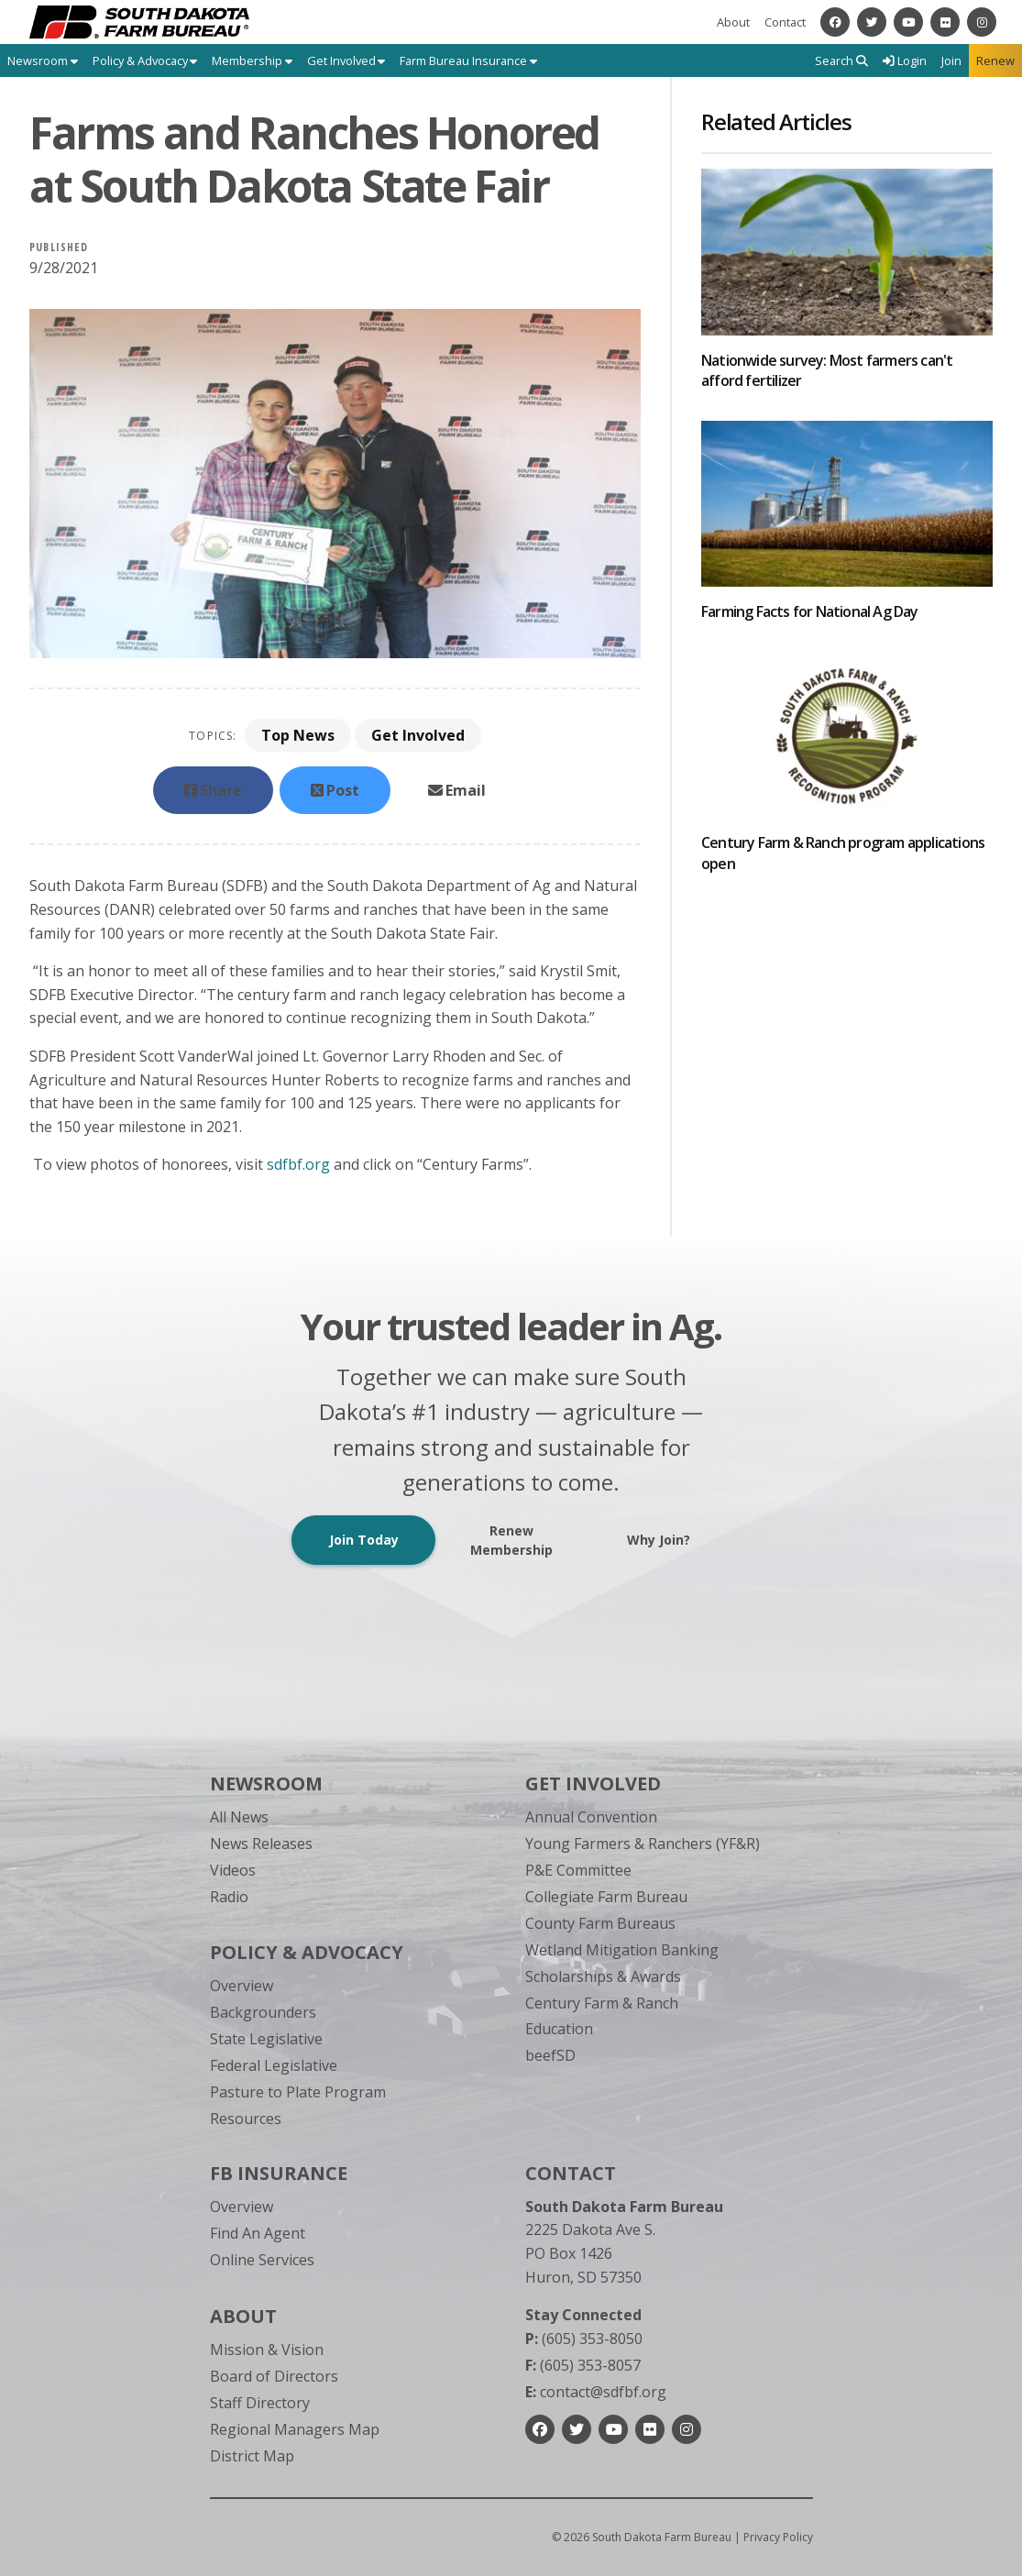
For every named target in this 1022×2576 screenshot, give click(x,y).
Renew (995, 60)
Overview (241, 1986)
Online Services (262, 2260)
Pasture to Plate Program (298, 2092)
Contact (785, 22)
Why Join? (658, 1539)
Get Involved (418, 735)
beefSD (550, 2055)
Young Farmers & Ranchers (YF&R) (642, 1843)
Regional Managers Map (294, 2429)
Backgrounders (263, 2012)
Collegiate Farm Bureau (606, 1897)
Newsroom (266, 1783)
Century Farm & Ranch (601, 2003)
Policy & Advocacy (306, 1952)
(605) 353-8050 (584, 2338)
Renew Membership (511, 1540)
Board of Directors (274, 2376)
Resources (245, 2118)
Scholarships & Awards (603, 1976)
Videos (233, 1870)
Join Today (364, 1539)
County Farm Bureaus (600, 1923)
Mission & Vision (267, 2349)
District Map (252, 2456)
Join (951, 60)
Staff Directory (260, 2403)
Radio (229, 1897)
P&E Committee (578, 1870)
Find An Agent (257, 2233)
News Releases (261, 1843)
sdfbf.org (298, 1164)
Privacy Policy (778, 2537)
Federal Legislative (273, 2065)
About (733, 22)
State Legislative (266, 2039)
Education (559, 2029)
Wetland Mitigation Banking (622, 1950)
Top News (298, 735)
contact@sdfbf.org (595, 2392)
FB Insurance (278, 2173)
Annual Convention (591, 1817)
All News (239, 1817)
